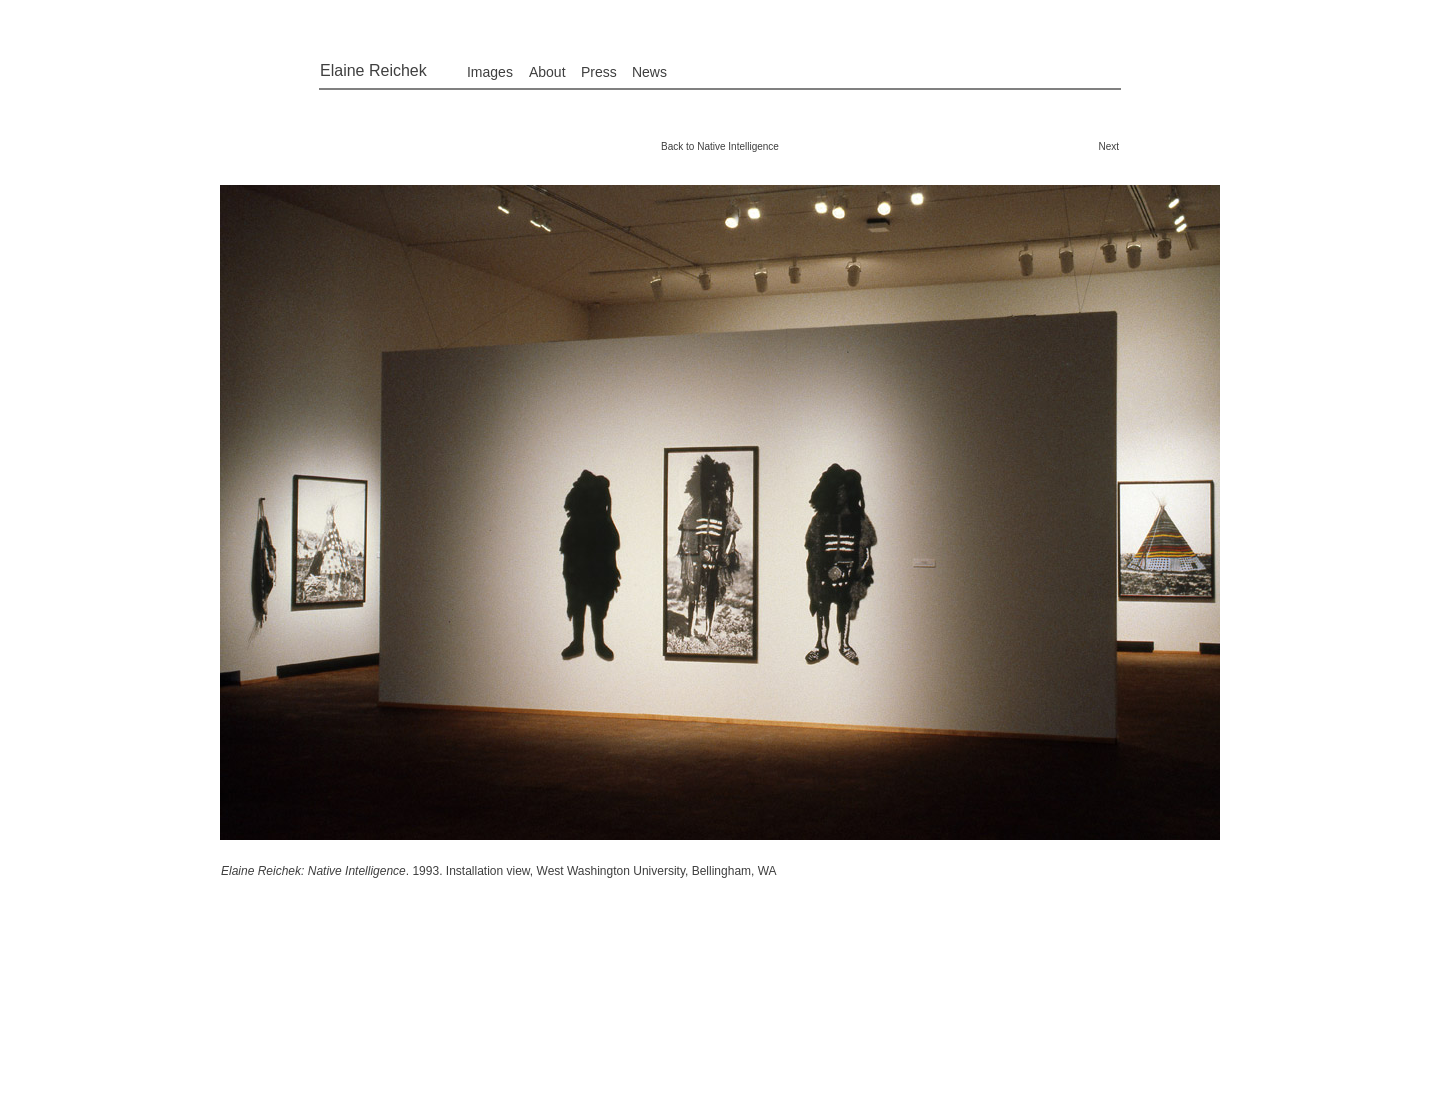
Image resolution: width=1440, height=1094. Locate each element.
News (649, 72)
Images (490, 72)
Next (1108, 146)
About (547, 72)
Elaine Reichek (373, 70)
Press (599, 72)
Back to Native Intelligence (720, 146)
